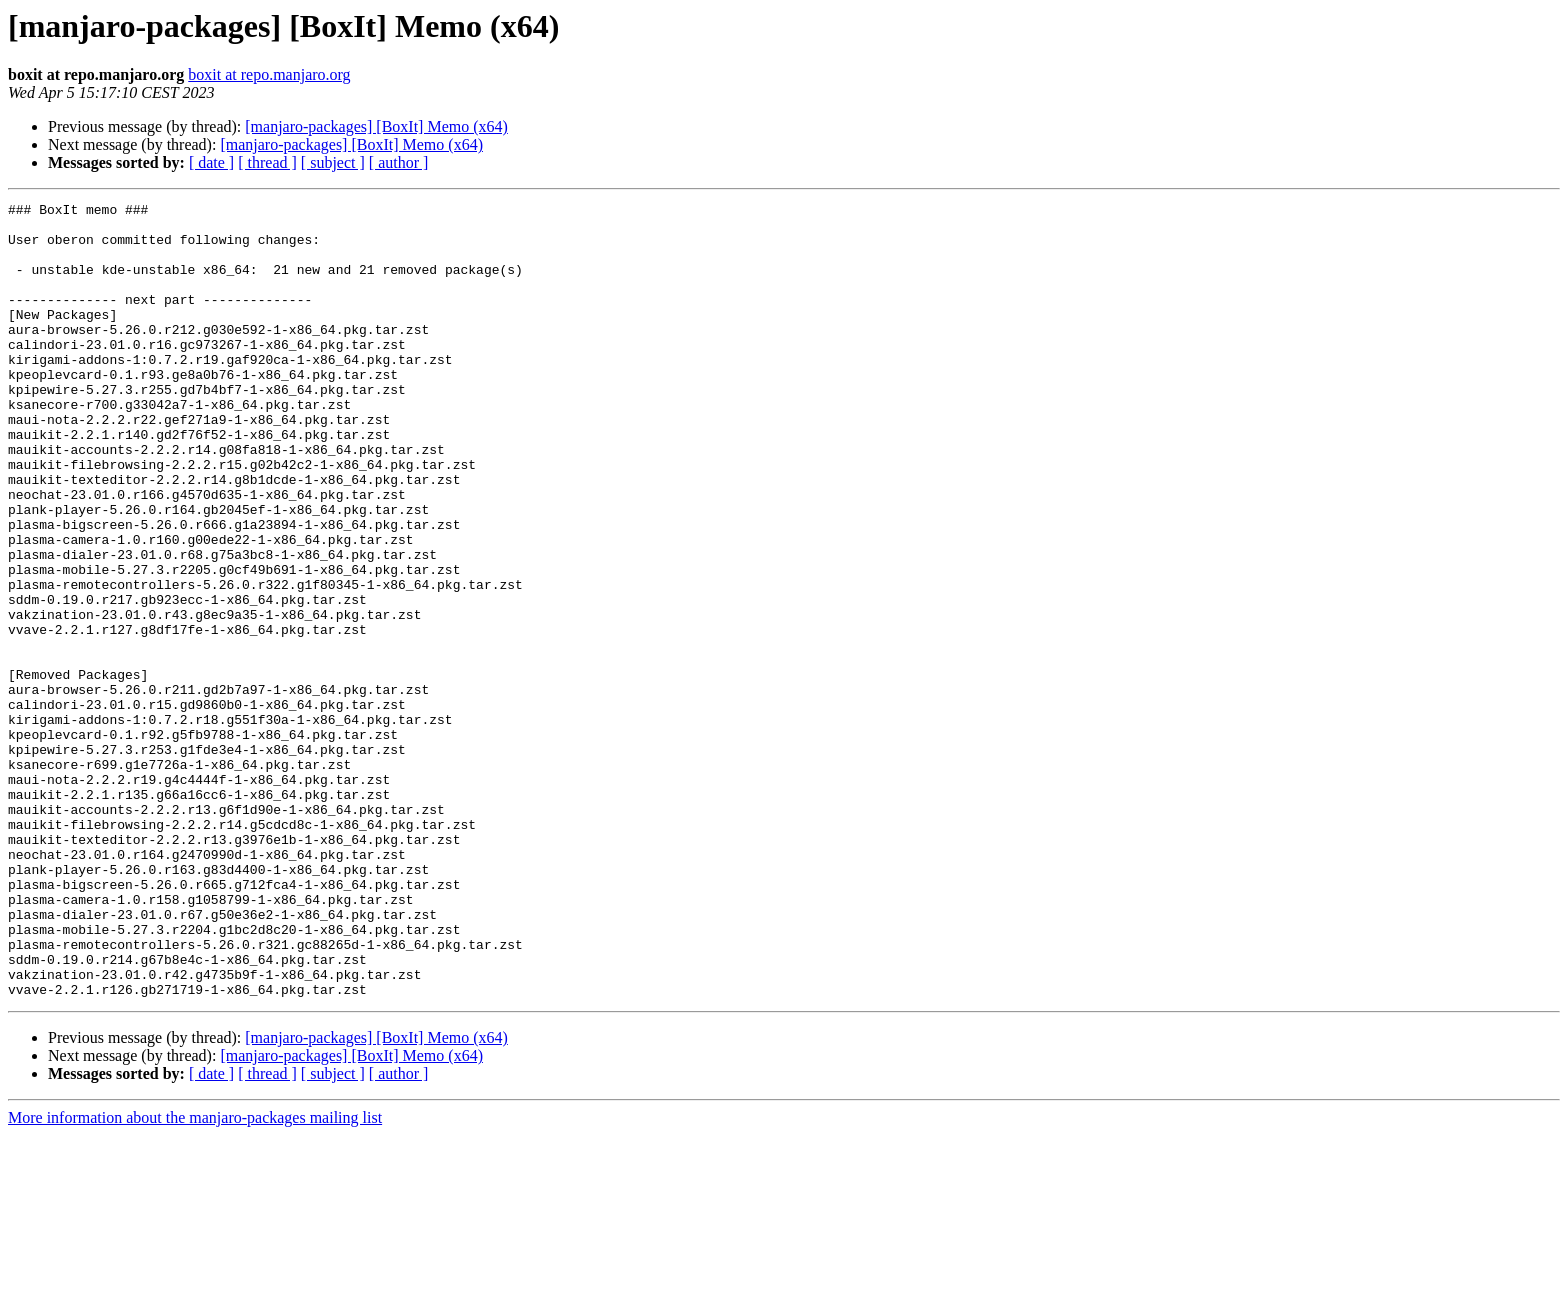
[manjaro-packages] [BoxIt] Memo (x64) (376, 126)
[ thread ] (267, 162)
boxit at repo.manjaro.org (269, 74)
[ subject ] (333, 162)
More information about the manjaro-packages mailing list (195, 1276)
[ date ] (211, 162)
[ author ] (399, 162)
